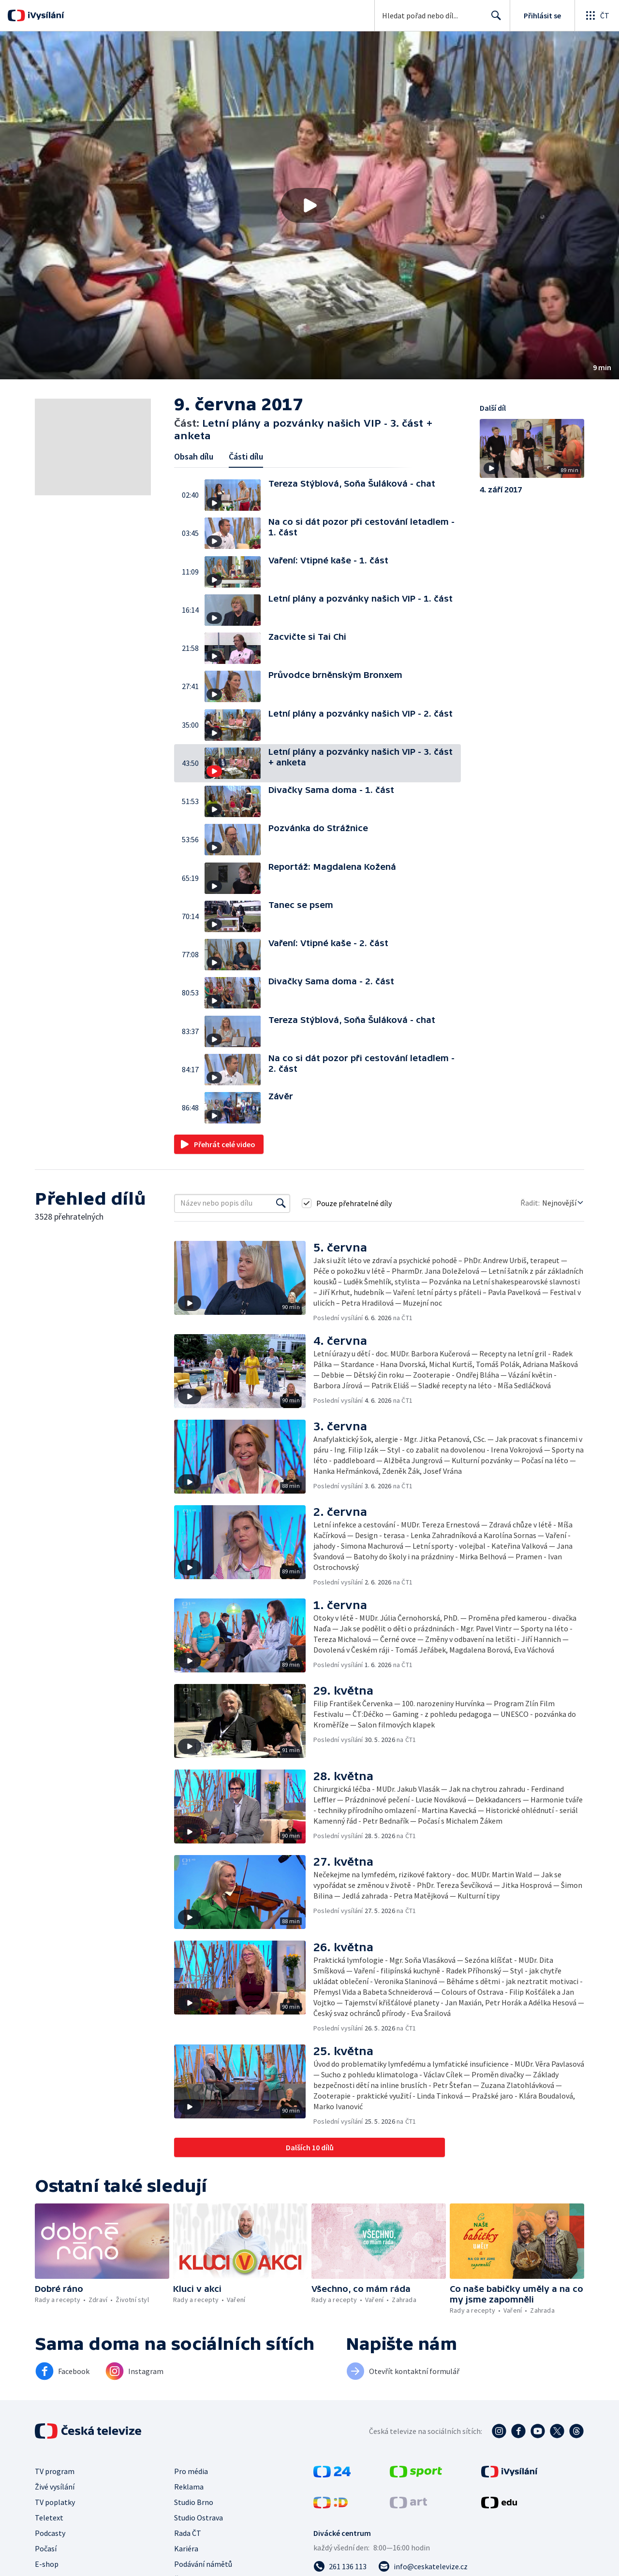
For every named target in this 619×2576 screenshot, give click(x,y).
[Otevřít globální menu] (597, 15)
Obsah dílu (193, 456)
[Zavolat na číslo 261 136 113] (340, 2566)
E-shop (47, 2564)
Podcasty (50, 2533)
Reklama (189, 2486)
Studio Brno (193, 2502)
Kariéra (186, 2548)
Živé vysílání (54, 2486)
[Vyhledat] (281, 1203)
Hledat (493, 19)
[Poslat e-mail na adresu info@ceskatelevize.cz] (423, 2566)
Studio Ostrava (198, 2517)
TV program (54, 2471)
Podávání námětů (203, 2564)
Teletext (49, 2517)
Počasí (46, 2548)
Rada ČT (187, 2533)
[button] (309, 205)
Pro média (191, 2471)
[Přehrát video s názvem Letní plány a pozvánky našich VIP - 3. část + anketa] (309, 205)
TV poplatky (55, 2502)
